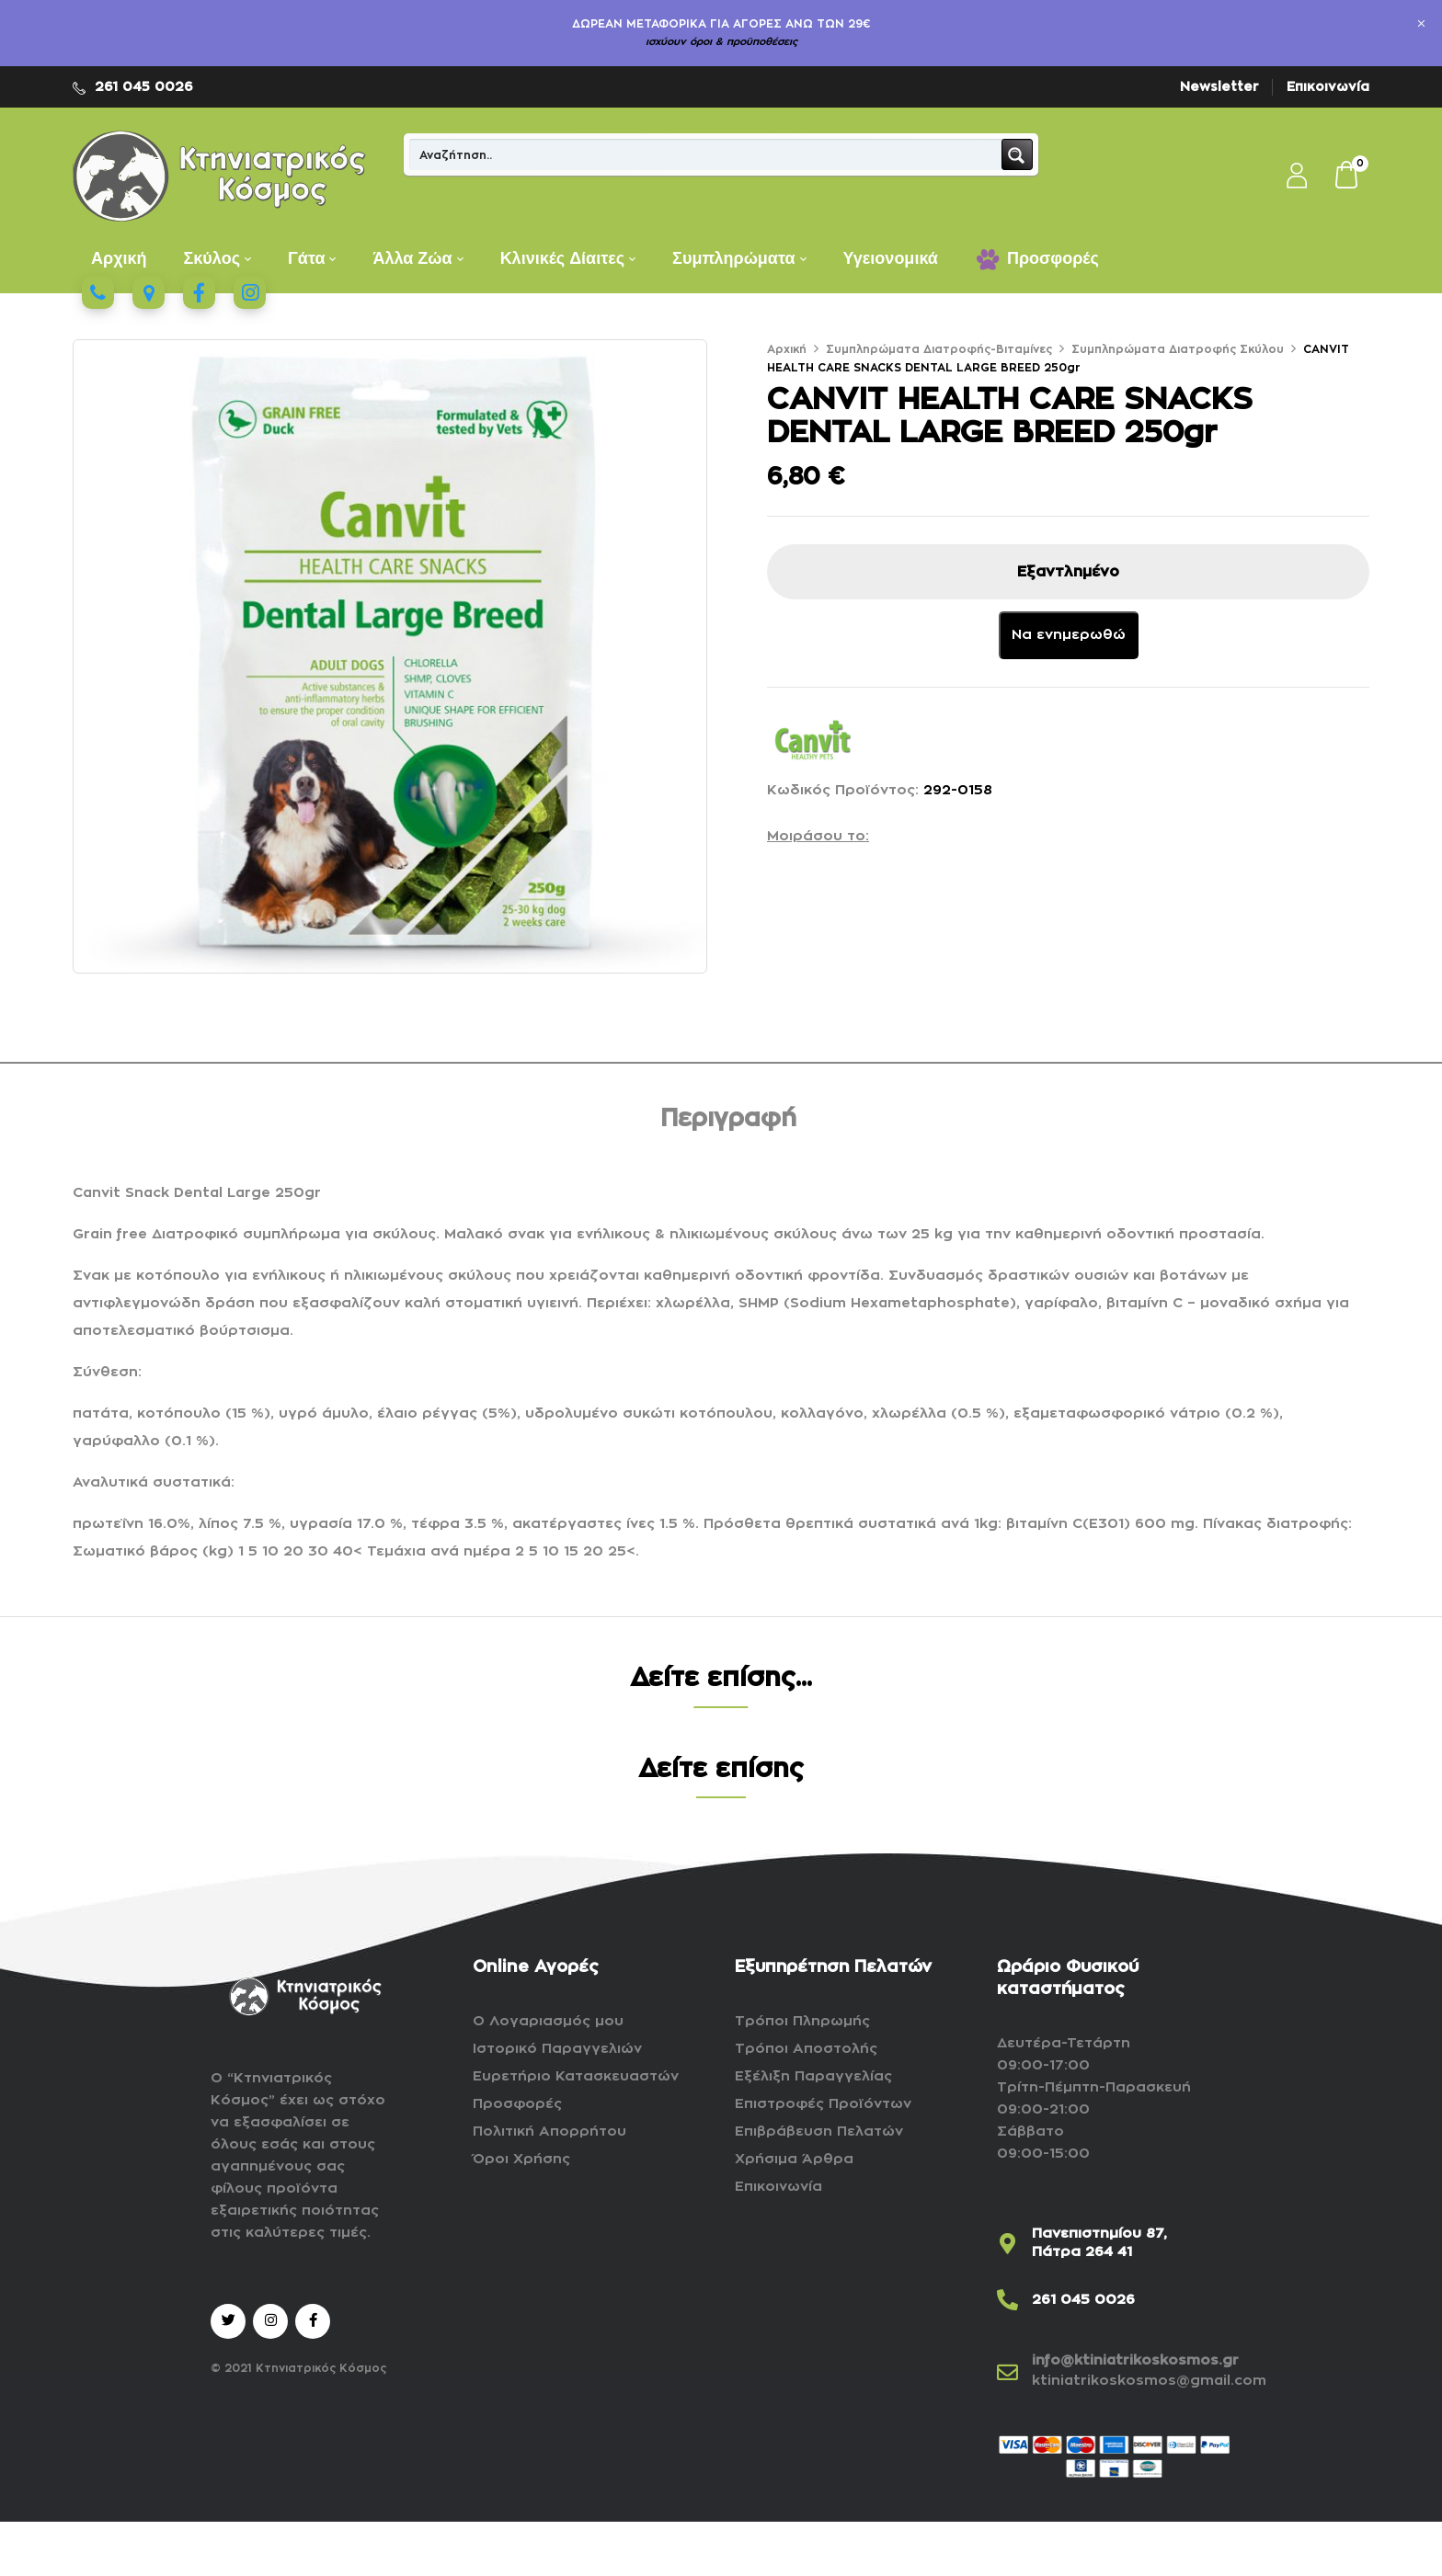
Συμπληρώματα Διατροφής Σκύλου (1177, 349)
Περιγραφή (728, 1119)
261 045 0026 (144, 86)
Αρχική (787, 349)
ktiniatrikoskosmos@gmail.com (1149, 2381)
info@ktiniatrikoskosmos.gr (1135, 2360)
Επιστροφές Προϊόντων (823, 2104)
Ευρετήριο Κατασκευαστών (576, 2076)
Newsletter (1219, 86)
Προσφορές (517, 2104)
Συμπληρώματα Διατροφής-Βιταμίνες (939, 349)
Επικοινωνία (1328, 86)
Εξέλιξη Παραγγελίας (813, 2076)
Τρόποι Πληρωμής (802, 2021)
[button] (1347, 176)
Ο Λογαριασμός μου (548, 2021)
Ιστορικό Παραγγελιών (557, 2049)
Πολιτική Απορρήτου (549, 2131)
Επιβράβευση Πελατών (819, 2131)
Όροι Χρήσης (521, 2159)
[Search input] (706, 154)
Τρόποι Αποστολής (806, 2049)
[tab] (728, 1122)
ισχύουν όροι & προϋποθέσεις (721, 42)
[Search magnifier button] (1017, 154)
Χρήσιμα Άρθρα (794, 2159)
